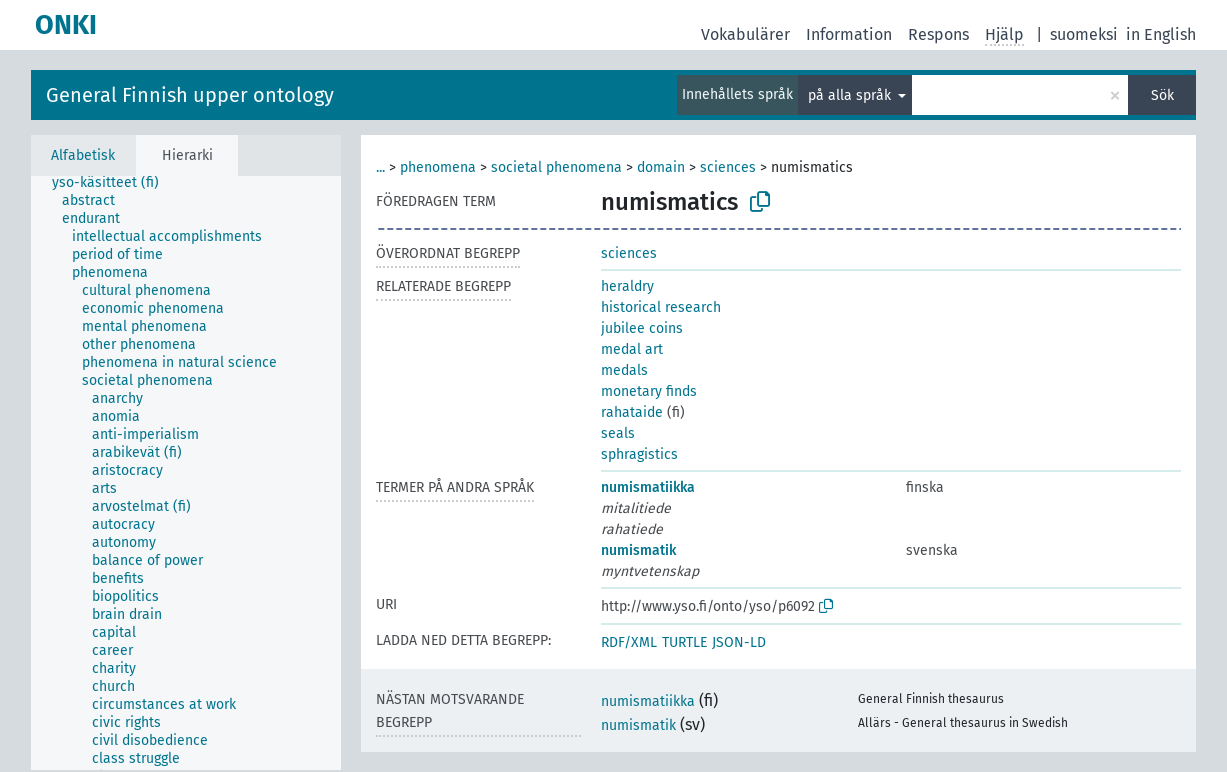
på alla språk (851, 95)
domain (661, 167)
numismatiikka (648, 487)
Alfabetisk (83, 155)
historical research (661, 307)
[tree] (186, 473)
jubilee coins (642, 328)
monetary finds (649, 391)
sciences (728, 167)
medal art (632, 349)
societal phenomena (556, 167)
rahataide (632, 412)
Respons (938, 34)
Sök (1162, 95)
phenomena (438, 167)
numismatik (638, 550)
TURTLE (684, 642)
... (380, 167)
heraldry (627, 286)
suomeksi (1084, 34)
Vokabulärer (745, 34)
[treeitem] (114, 183)
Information (849, 34)
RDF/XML (629, 642)
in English (1161, 34)
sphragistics (639, 454)
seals (618, 433)
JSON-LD (739, 642)
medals (624, 370)
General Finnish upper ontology (190, 95)
